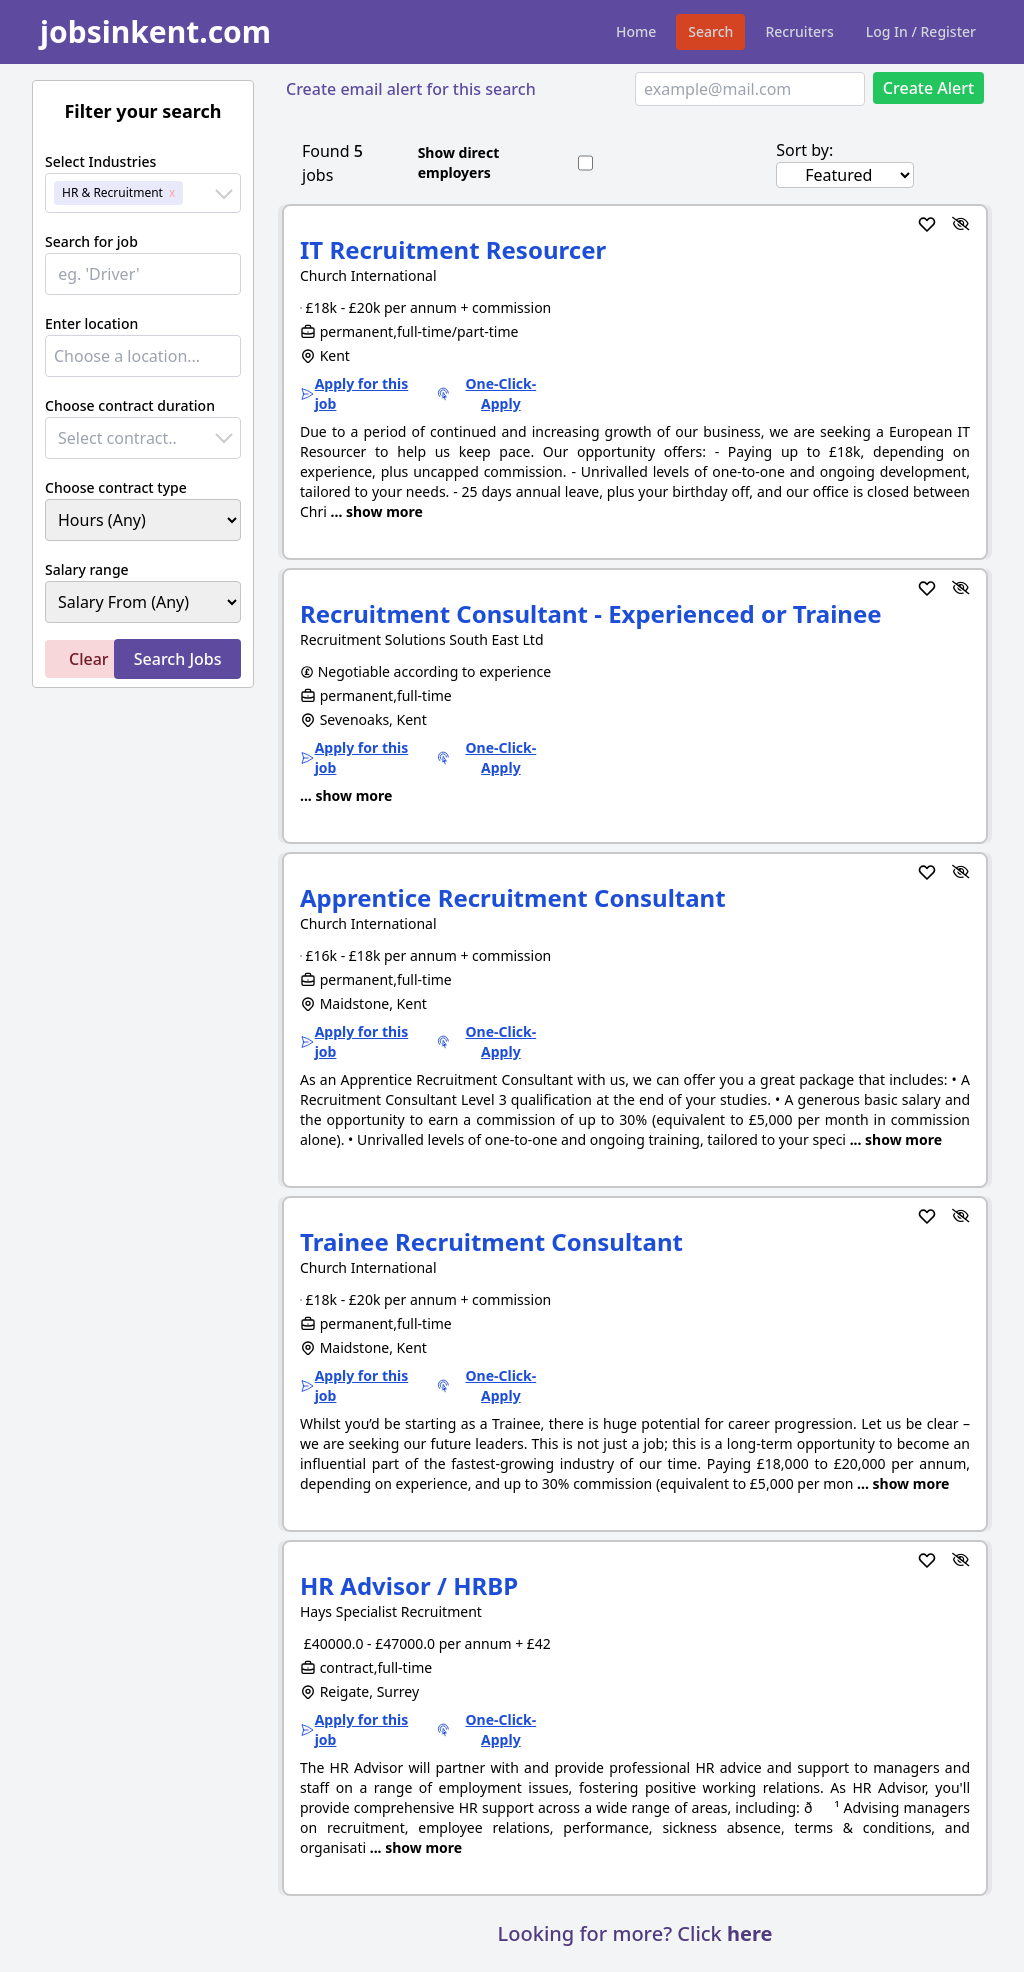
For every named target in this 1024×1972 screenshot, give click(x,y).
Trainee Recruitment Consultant (491, 1241)
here (749, 1933)
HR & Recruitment (112, 192)
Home (636, 31)
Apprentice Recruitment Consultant (513, 897)
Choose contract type (116, 487)
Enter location (91, 323)
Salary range (87, 569)
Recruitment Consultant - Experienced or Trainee (591, 613)
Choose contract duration (130, 405)
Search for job (91, 241)
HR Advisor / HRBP (409, 1585)
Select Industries (100, 161)
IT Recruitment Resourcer (453, 249)
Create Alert (928, 88)
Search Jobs (178, 659)
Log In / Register (921, 31)
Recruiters (799, 31)
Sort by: (804, 150)
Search (710, 31)
